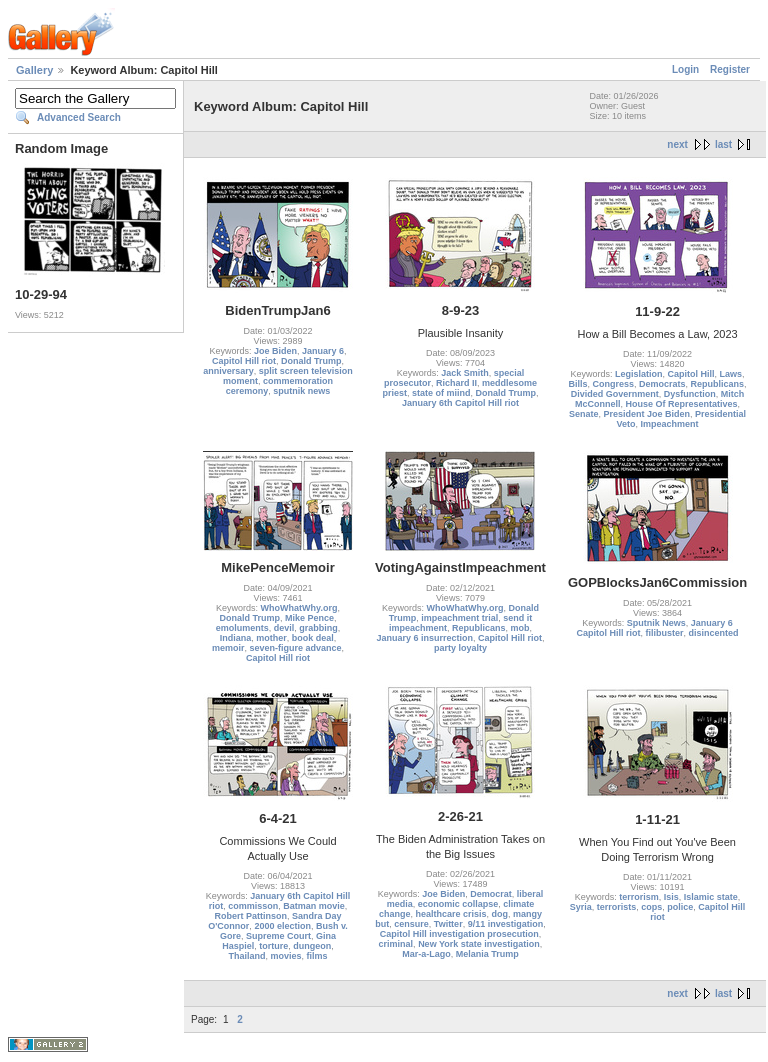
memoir (228, 648)
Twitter (448, 924)
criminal (396, 944)
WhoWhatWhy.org (299, 608)
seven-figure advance (295, 648)
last (723, 144)
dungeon (312, 946)
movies (285, 956)
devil (284, 628)
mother (271, 638)
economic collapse (458, 904)
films (317, 956)
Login (685, 69)
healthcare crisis (450, 914)
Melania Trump (487, 954)
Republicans (718, 384)
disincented (714, 633)
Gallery (34, 70)
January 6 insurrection (424, 638)
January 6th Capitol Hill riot (460, 403)
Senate (584, 414)
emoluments (242, 628)
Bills (577, 384)
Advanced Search (79, 117)
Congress (614, 384)
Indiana (236, 638)
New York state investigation (479, 944)
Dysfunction (690, 394)
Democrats (662, 384)
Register (730, 69)
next (677, 144)
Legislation (639, 374)
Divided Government (615, 394)
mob (520, 628)
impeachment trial (459, 618)
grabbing (318, 628)
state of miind (441, 393)
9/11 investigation (506, 924)
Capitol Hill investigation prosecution (459, 934)
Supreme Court (278, 936)
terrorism (639, 897)
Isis (671, 897)
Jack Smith (465, 373)
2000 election (282, 926)
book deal (313, 638)
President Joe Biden (647, 414)
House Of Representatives (682, 404)
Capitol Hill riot (244, 361)
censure (411, 924)
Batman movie (314, 906)
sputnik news (301, 391)
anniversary (228, 371)
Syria (581, 907)
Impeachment (670, 424)
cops (651, 907)
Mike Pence (309, 618)
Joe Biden (275, 351)
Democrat (491, 894)
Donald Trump (311, 361)
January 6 (323, 351)
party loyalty (460, 648)
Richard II (456, 383)
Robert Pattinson (250, 916)
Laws (731, 374)
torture (273, 946)
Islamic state (711, 897)
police (680, 907)
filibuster (665, 633)
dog (500, 914)
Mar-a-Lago (426, 954)
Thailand (246, 956)
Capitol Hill (691, 374)
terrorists (617, 907)
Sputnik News (656, 623)
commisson (253, 906)
